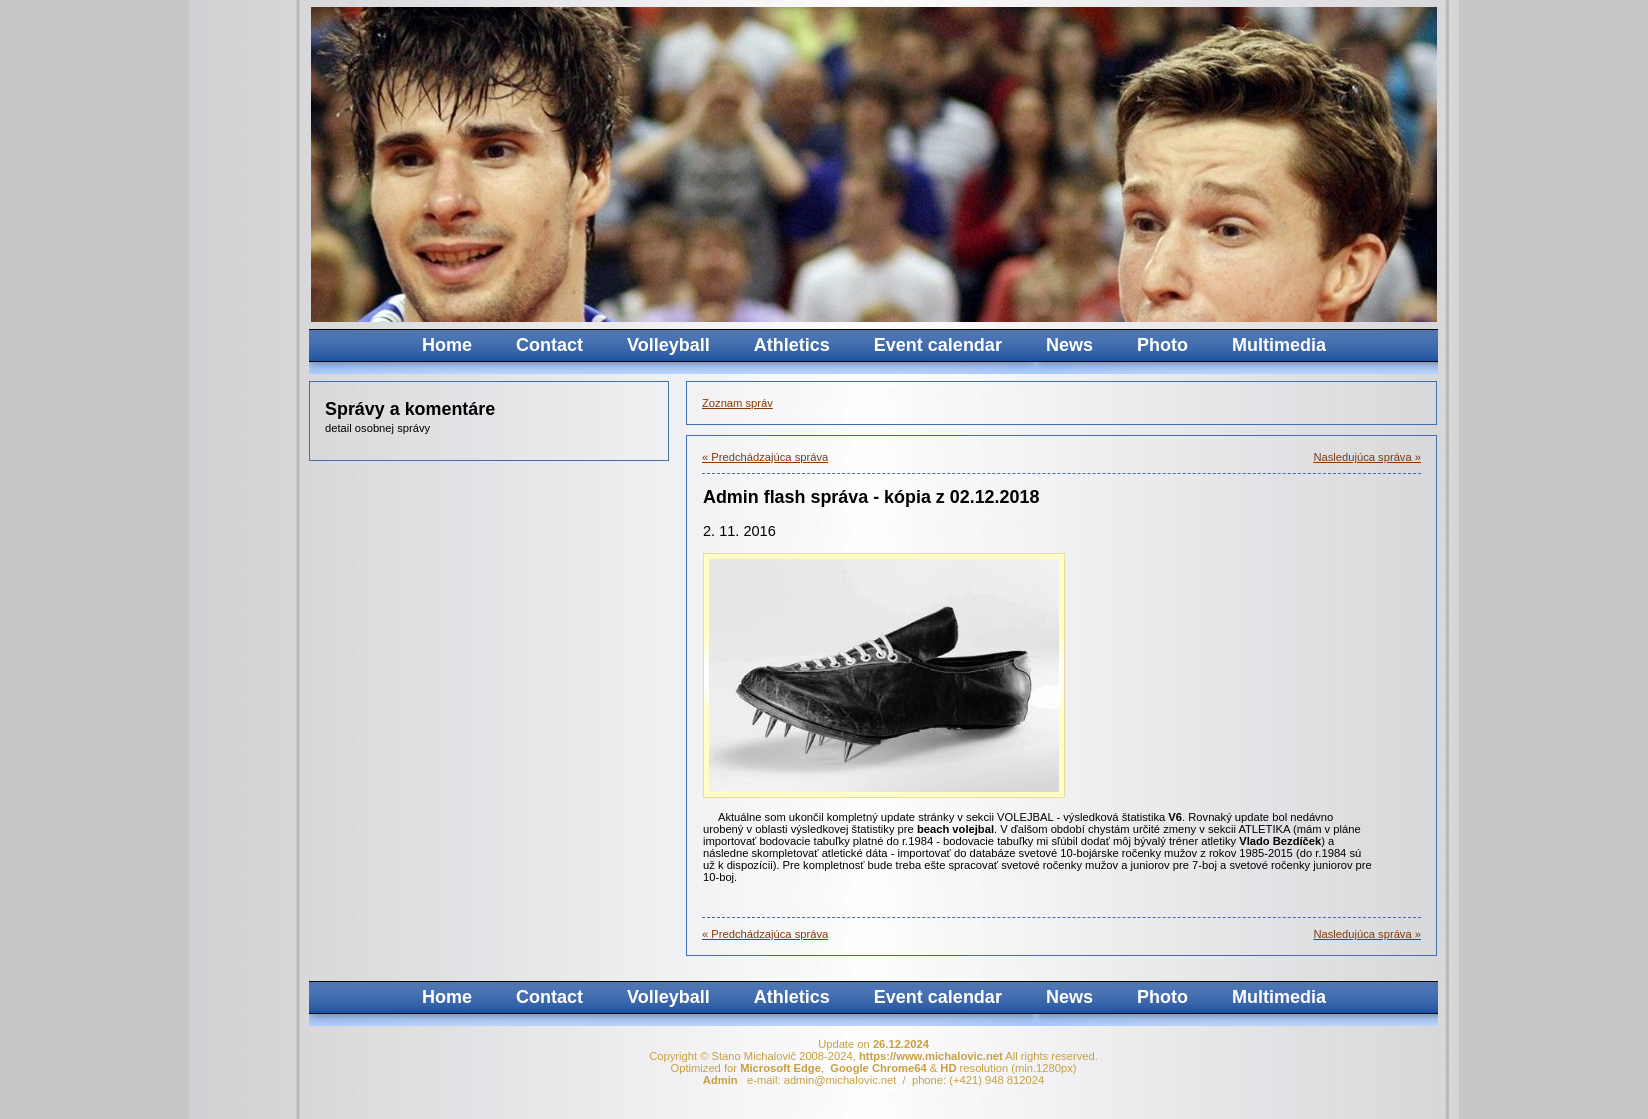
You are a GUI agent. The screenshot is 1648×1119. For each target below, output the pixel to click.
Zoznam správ (737, 403)
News (1069, 345)
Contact (549, 345)
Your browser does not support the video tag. (1074, 164)
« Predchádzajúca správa (765, 457)
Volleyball (668, 345)
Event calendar (938, 345)
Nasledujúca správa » (1367, 457)
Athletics (792, 345)
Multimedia (1279, 345)
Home (447, 345)
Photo (1162, 345)
